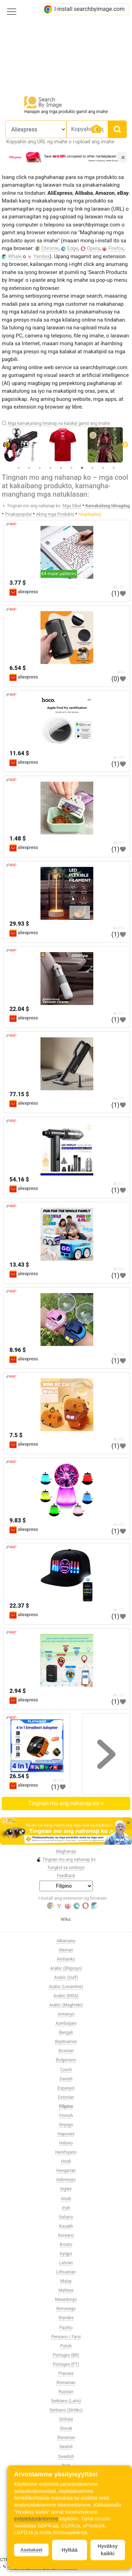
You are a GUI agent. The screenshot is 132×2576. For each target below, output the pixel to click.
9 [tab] (103, 467)
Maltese (66, 2290)
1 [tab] (18, 467)
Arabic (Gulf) (66, 1977)
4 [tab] (50, 467)
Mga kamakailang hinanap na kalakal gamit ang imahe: (59, 423)
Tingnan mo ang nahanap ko (66, 1860)
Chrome (50, 248)
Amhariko (66, 1959)
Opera (93, 248)
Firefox (116, 248)
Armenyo (66, 2014)
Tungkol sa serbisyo (65, 1867)
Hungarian (66, 2170)
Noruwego (66, 2308)
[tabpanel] (66, 445)
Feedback (66, 1875)
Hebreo (66, 2143)
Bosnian (66, 2050)
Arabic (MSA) (66, 1995)
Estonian (66, 2097)
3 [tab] (39, 467)
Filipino (66, 2106)
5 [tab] (60, 467)
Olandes (66, 2317)
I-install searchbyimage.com (84, 9)
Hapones (66, 2133)
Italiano (66, 2217)
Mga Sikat (72, 505)
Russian (65, 2391)
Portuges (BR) (66, 2355)
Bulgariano (66, 2059)
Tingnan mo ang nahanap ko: (34, 505)
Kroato (66, 2244)
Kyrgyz (66, 2253)
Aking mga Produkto (55, 514)
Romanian (66, 2382)
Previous (7, 444)
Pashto (66, 2327)
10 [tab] (113, 467)
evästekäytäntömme (36, 2518)
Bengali (66, 2032)
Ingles (65, 2188)
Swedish (66, 2456)
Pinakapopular (19, 514)
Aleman (66, 1950)
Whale (15, 256)
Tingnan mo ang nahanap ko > (65, 1803)
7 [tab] (82, 467)
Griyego (66, 2124)
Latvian (66, 2262)
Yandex (41, 256)
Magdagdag (89, 514)
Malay (65, 2281)
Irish (66, 2207)
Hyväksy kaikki (108, 2549)
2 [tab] (29, 467)
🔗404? (11, 524)
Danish (66, 2079)
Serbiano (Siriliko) (65, 2410)
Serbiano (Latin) (66, 2400)
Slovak (66, 2428)
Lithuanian (66, 2272)
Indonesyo (66, 2179)
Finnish (66, 2115)
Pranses (66, 2373)
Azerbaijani (66, 2023)
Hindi (66, 2161)
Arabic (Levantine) (66, 1986)
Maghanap (66, 1851)
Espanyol (65, 2088)
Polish (66, 2346)
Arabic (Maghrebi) (66, 2005)
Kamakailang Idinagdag (108, 505)
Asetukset (31, 2549)
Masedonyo (66, 2299)
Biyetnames (66, 2041)
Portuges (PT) (66, 2364)
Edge (72, 248)
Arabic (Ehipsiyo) (66, 1968)
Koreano (66, 2235)
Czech (66, 2069)
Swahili (66, 2446)
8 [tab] (92, 467)
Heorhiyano (66, 2152)
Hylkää (69, 2550)
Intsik (66, 2198)
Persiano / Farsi (66, 2336)
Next (124, 444)
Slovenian (66, 2437)
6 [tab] (71, 467)
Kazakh (66, 2226)
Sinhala (66, 2419)
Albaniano (66, 1940)
